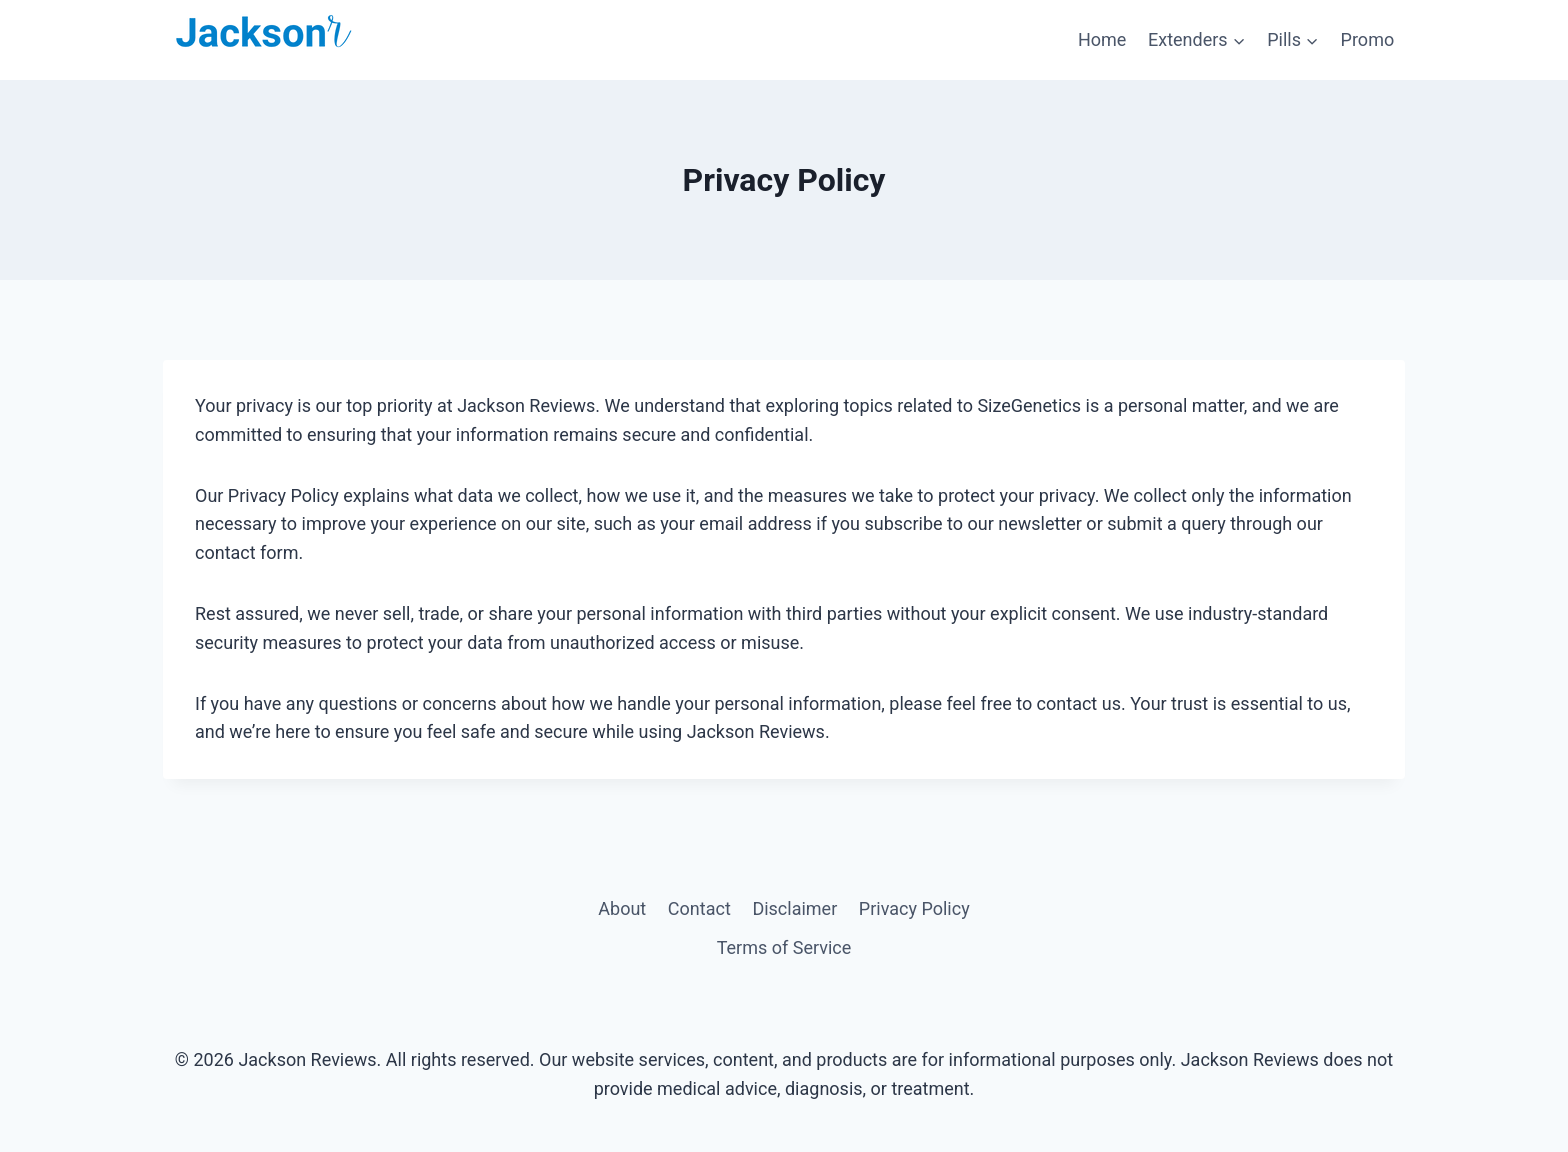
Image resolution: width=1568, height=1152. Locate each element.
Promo (1368, 39)
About (622, 908)
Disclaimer (794, 908)
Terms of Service (784, 947)
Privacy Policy (914, 908)
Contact (699, 908)
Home (1102, 39)
